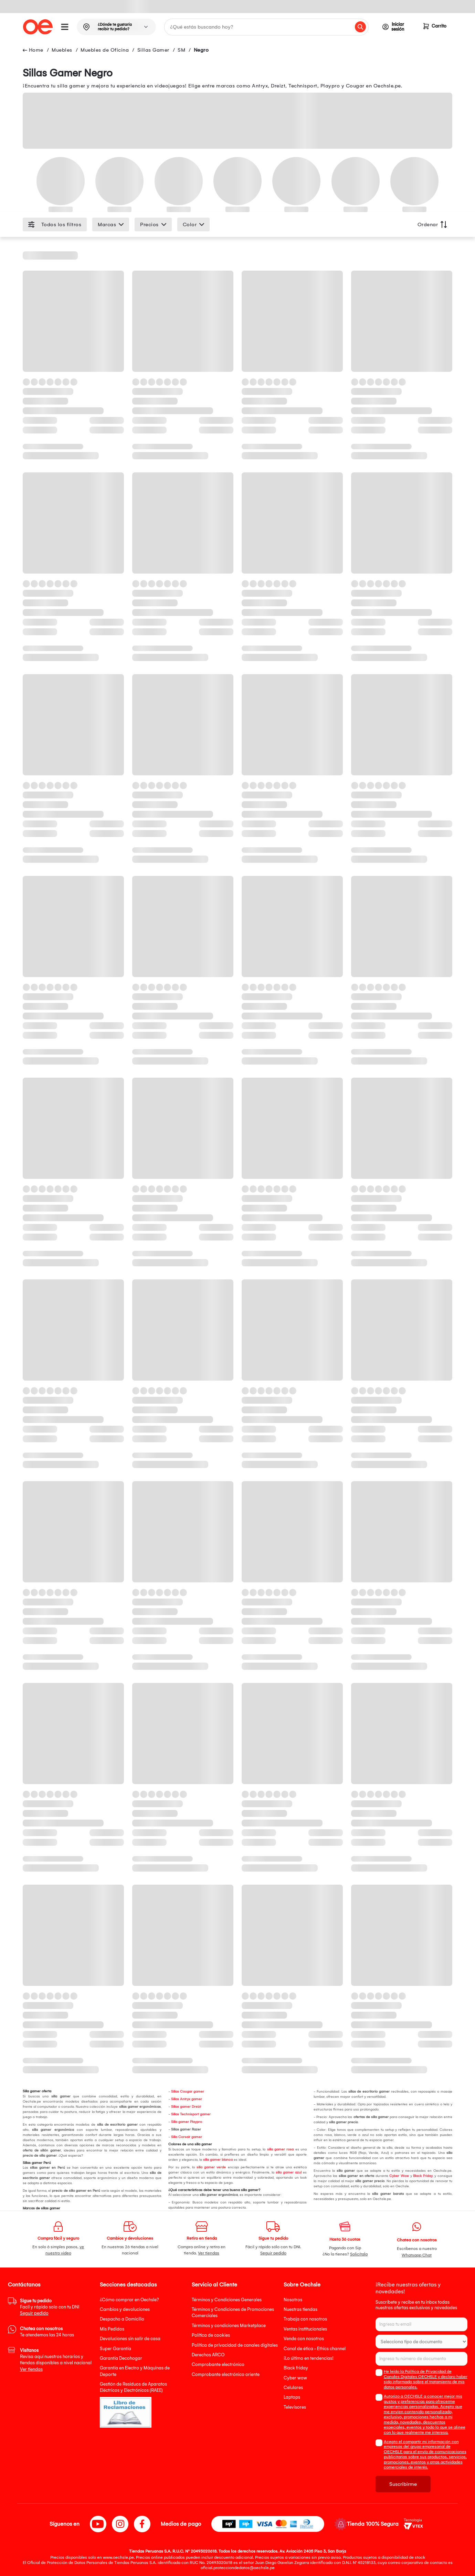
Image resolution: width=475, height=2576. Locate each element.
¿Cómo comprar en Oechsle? (129, 2299)
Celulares (293, 2387)
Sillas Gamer (153, 50)
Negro (201, 50)
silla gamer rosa (280, 2149)
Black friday (296, 2367)
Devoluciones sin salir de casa (130, 2338)
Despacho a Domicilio (122, 2319)
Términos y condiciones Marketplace (229, 2325)
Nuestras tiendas (300, 2309)
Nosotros (293, 2299)
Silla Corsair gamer (186, 2137)
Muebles (62, 50)
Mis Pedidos (112, 2329)
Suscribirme (403, 2484)
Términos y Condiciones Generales (227, 2299)
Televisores (295, 2407)
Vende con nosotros (304, 2338)
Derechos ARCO (208, 2354)
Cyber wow (295, 2377)
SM (181, 50)
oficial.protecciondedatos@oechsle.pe (238, 2567)
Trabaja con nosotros (305, 2319)
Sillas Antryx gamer (186, 2099)
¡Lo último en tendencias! (309, 2358)
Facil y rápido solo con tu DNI (49, 2307)
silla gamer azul (289, 2172)
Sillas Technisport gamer (191, 2114)
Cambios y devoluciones (125, 2309)
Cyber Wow (399, 2176)
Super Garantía (115, 2348)
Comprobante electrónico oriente (226, 2374)
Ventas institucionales (305, 2329)
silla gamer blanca (218, 2160)
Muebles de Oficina (105, 50)
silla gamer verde (211, 2167)
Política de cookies (211, 2335)
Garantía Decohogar (121, 2358)
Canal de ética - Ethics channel (315, 2348)
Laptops (292, 2397)
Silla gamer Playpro (186, 2122)
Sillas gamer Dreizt (186, 2107)
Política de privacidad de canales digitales (235, 2345)
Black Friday (423, 2176)
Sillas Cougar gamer (187, 2092)
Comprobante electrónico (218, 2364)
